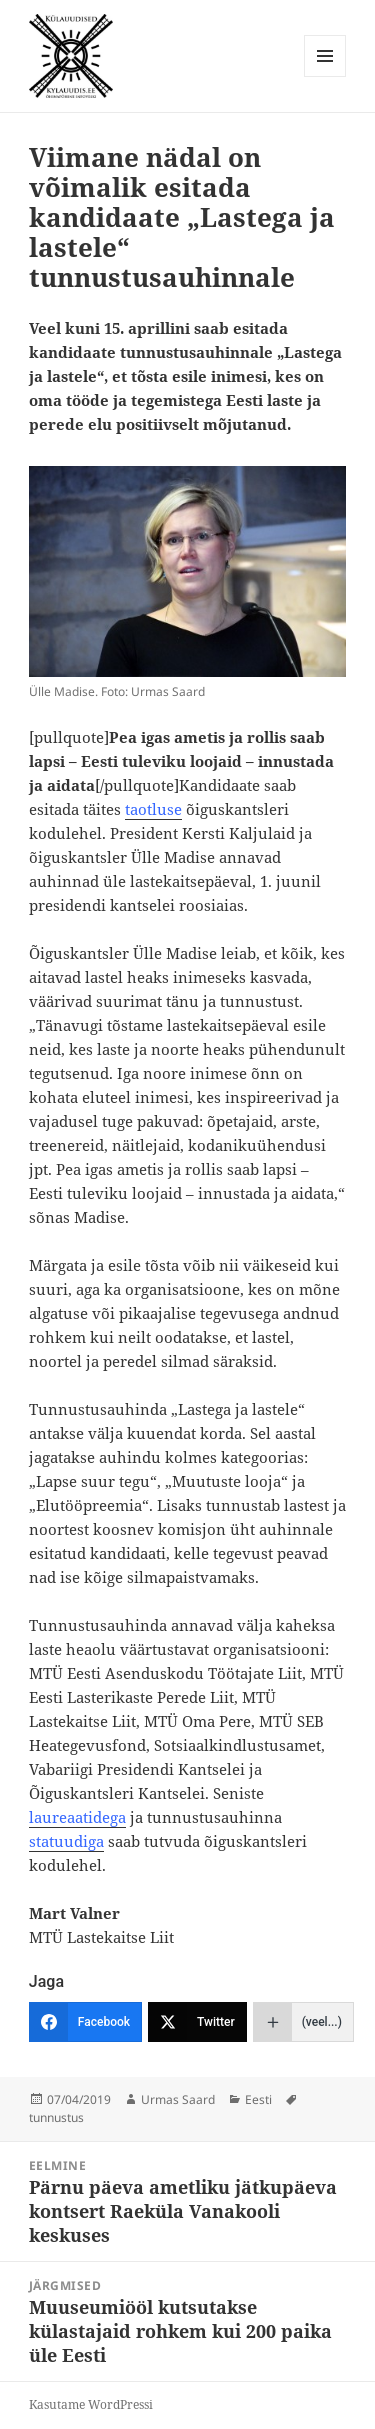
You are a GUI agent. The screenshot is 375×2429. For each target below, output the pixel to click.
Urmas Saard (178, 2099)
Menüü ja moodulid (325, 76)
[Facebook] (85, 2022)
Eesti (258, 2099)
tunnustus (56, 2117)
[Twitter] (197, 2022)
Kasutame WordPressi (91, 2404)
